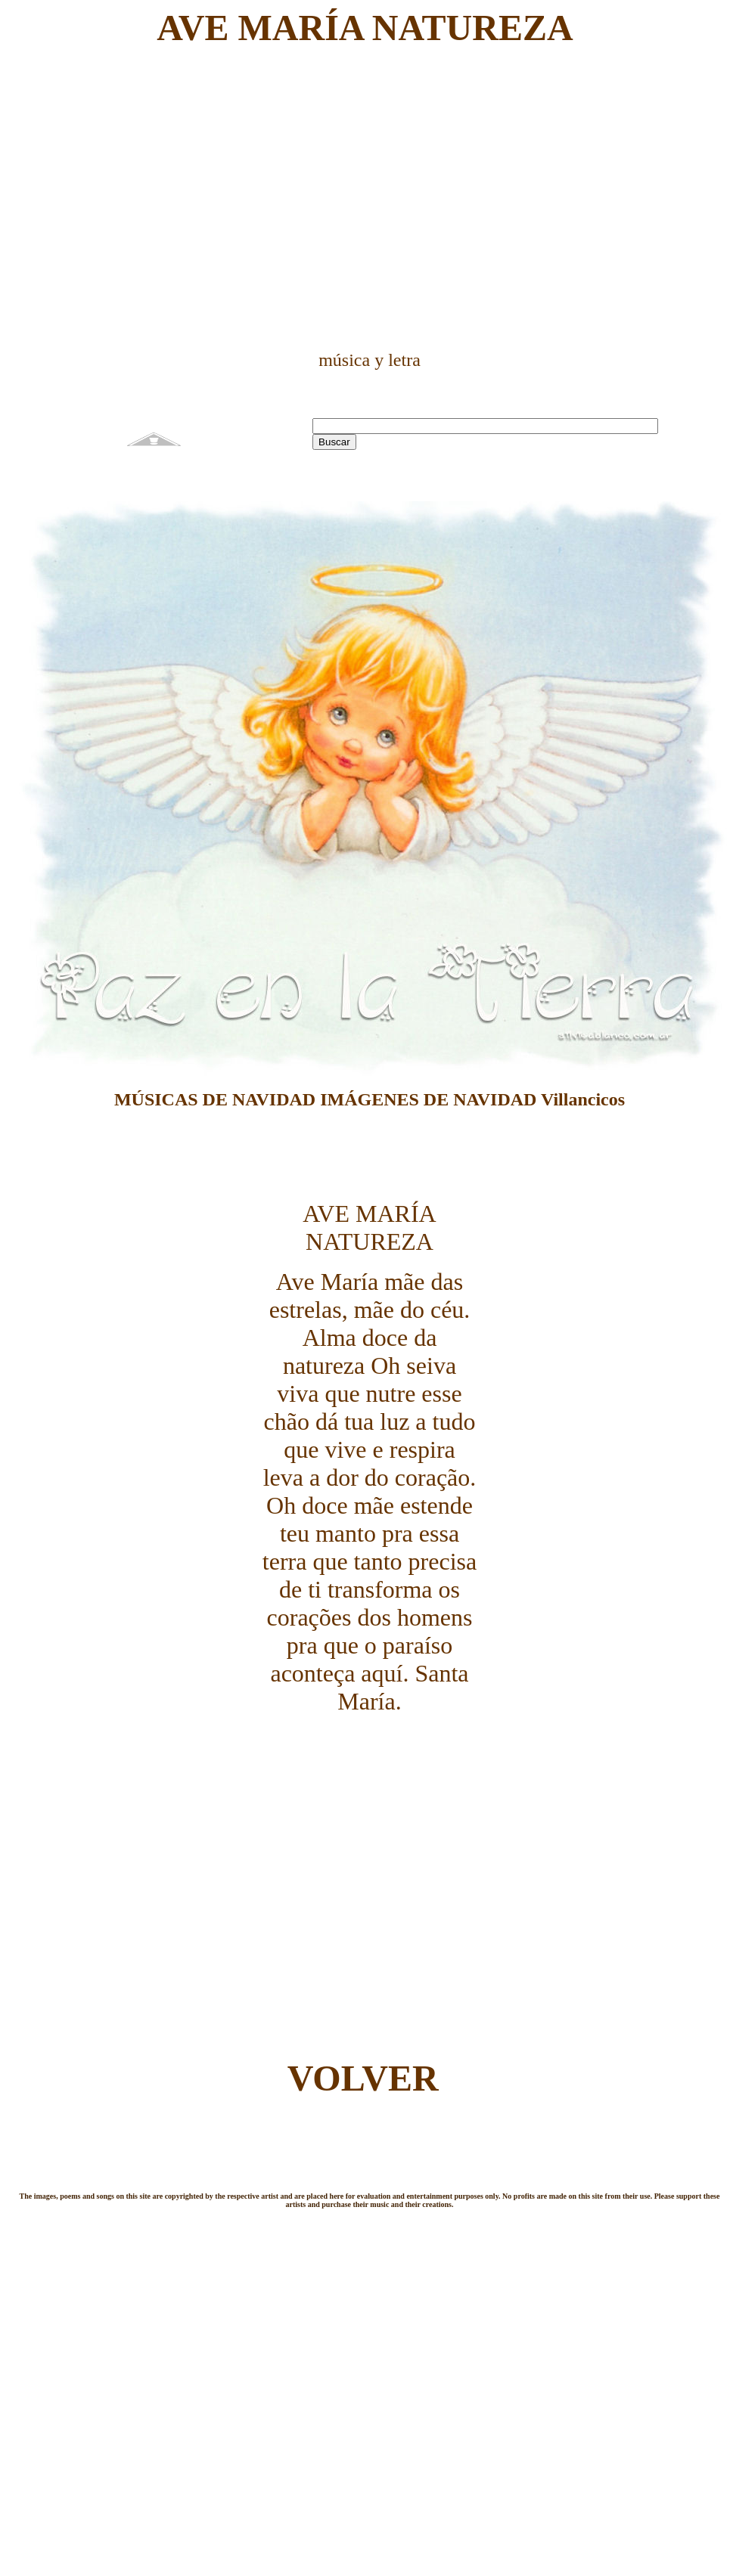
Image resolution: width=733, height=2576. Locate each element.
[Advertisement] (261, 203)
